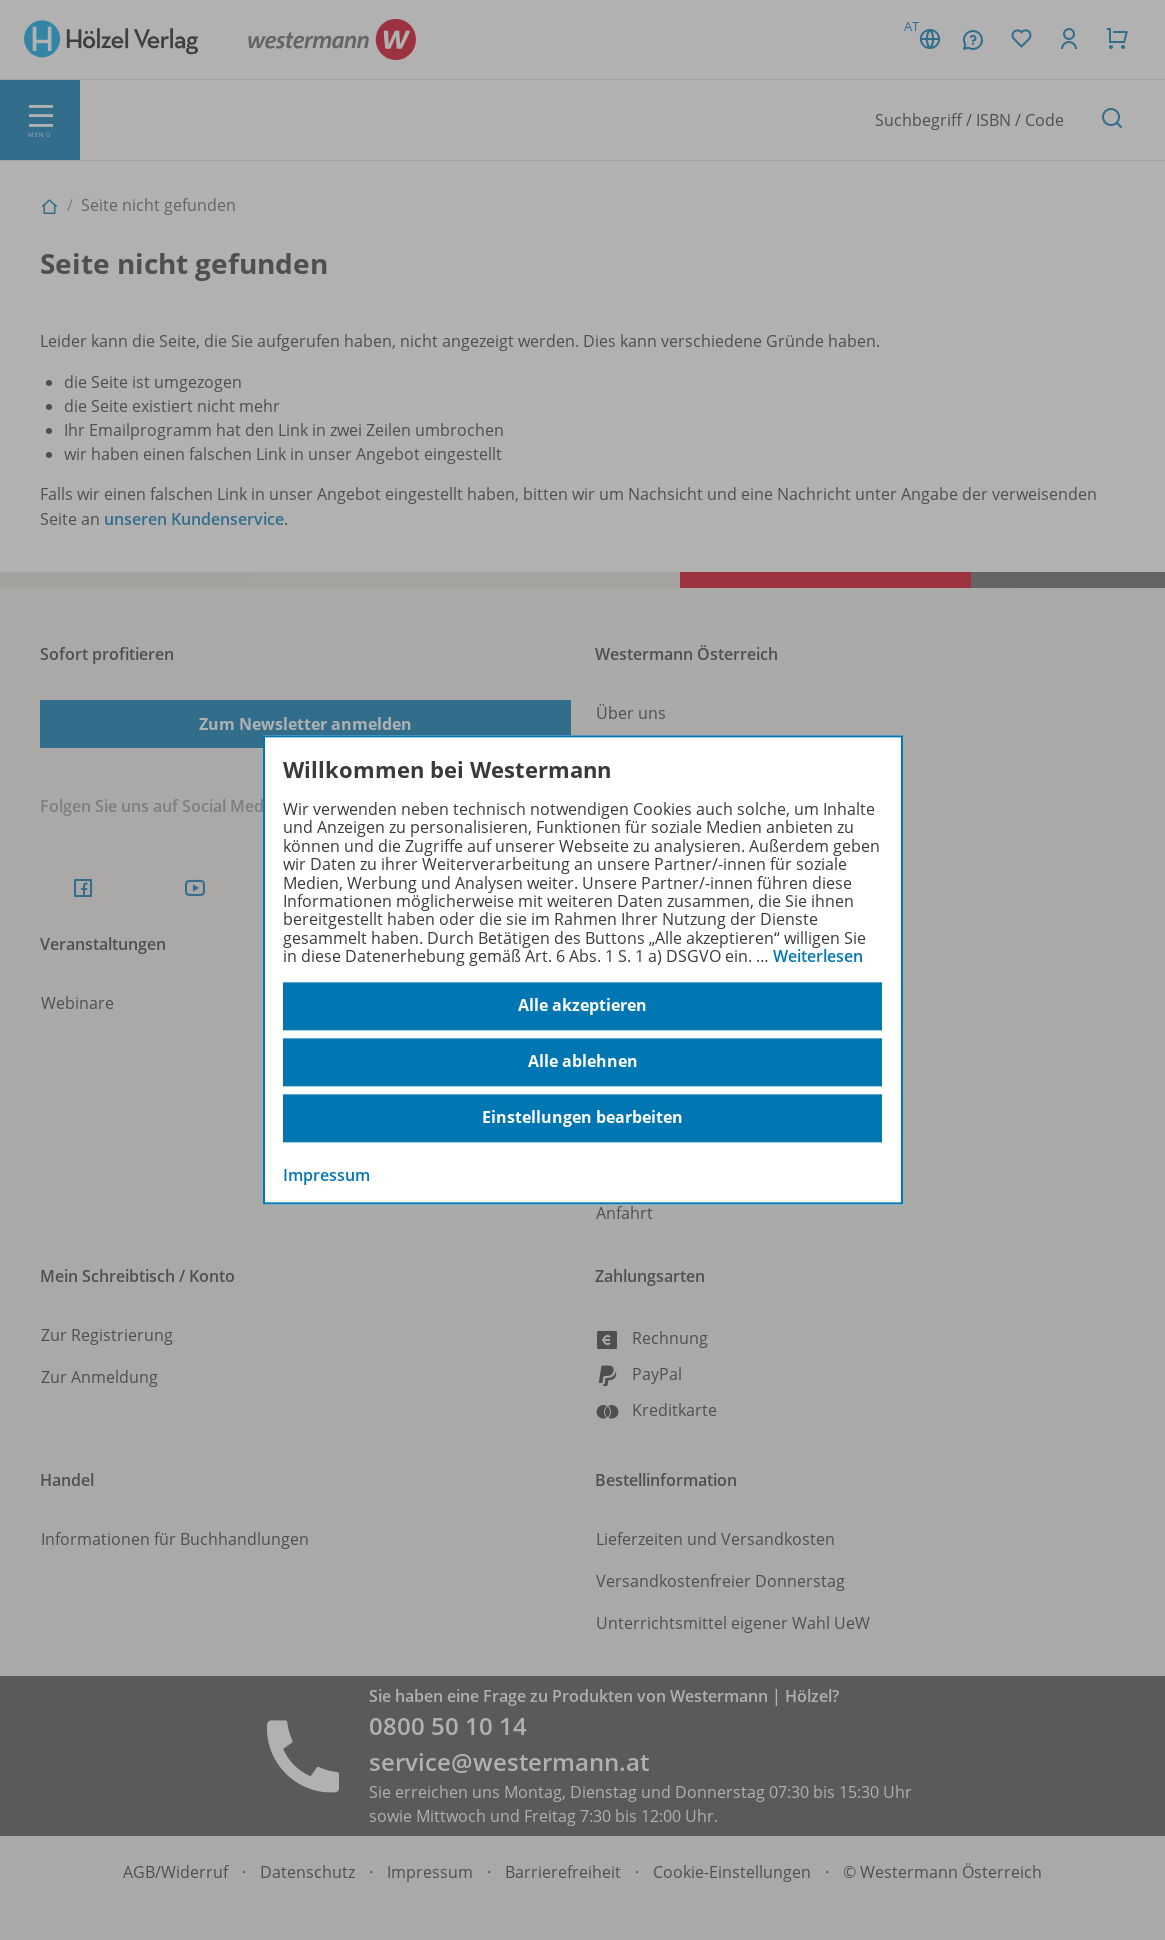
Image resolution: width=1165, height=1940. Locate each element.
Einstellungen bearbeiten (582, 1118)
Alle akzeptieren (582, 1006)
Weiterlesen (818, 956)
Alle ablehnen (583, 1062)
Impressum (326, 1175)
